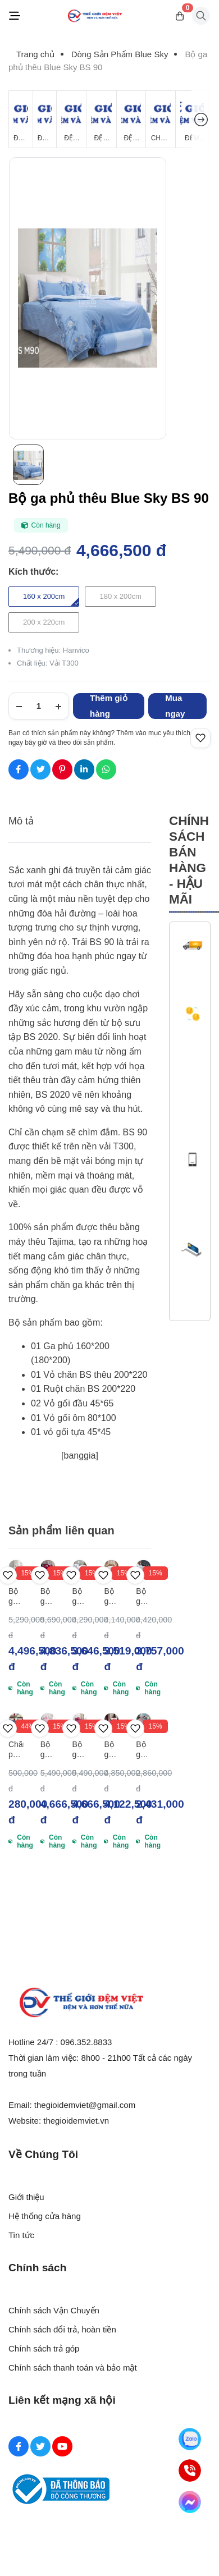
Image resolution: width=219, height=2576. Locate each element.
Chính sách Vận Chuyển (53, 2310)
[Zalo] (189, 2439)
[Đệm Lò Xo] (45, 119)
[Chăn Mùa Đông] (160, 119)
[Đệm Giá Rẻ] (20, 119)
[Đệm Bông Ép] (71, 119)
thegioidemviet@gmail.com (84, 2105)
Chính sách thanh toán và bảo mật (72, 2367)
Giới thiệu (26, 2197)
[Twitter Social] (40, 2446)
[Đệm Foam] (131, 119)
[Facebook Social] (18, 2446)
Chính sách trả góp (43, 2348)
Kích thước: (33, 571)
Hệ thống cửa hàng (44, 2216)
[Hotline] (189, 2470)
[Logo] (95, 16)
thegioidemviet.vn (76, 2120)
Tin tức (21, 2235)
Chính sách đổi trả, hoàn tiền (62, 2329)
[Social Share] (18, 769)
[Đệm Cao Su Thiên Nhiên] (101, 119)
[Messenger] (189, 2502)
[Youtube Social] (62, 2446)
